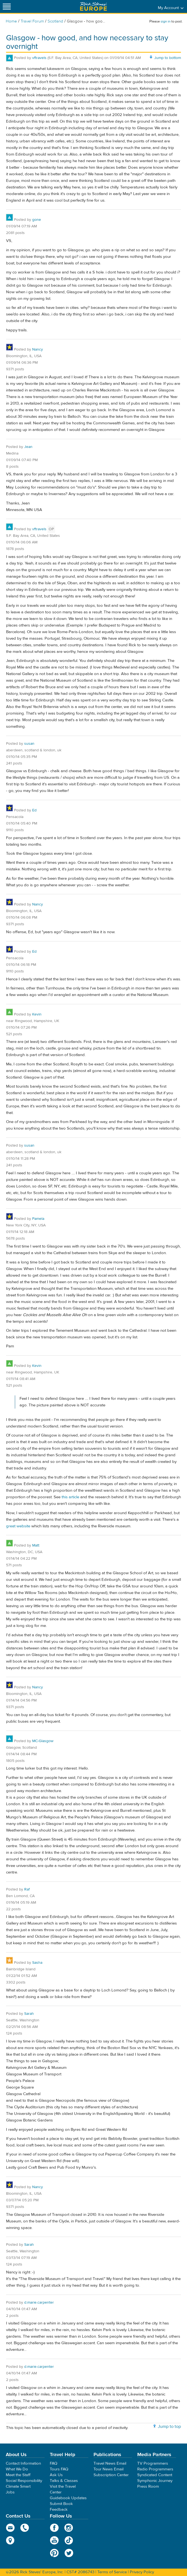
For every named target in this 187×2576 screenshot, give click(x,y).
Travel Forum (32, 21)
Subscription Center (111, 2475)
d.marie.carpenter (39, 2302)
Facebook (54, 2527)
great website (18, 1526)
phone (24, 2527)
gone (36, 219)
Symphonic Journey (154, 2480)
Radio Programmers (155, 2469)
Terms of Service (112, 2572)
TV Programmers (152, 2463)
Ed (34, 810)
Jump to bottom (167, 57)
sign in (165, 21)
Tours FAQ (59, 2469)
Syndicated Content (154, 2475)
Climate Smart (18, 2486)
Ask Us (56, 2475)
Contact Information (23, 2463)
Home (11, 21)
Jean (28, 446)
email (10, 2527)
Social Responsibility (24, 2480)
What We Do (17, 2469)
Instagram (68, 2527)
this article (70, 1497)
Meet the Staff (18, 2475)
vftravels (39, 57)
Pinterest (54, 2553)
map (10, 2540)
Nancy (37, 349)
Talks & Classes (64, 2480)
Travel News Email (110, 2463)
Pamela (38, 1218)
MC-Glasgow (42, 1741)
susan (29, 743)
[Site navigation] (7, 6)
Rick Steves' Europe (93, 6)
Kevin (37, 1014)
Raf (27, 1889)
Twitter (68, 2553)
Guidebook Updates (68, 2498)
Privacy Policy (142, 2572)
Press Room (148, 2486)
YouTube (54, 2540)
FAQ (53, 2463)
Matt (35, 1545)
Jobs (10, 2492)
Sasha (37, 1962)
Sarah (29, 2013)
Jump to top (169, 2426)
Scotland (55, 21)
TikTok (68, 2540)
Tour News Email (108, 2469)
